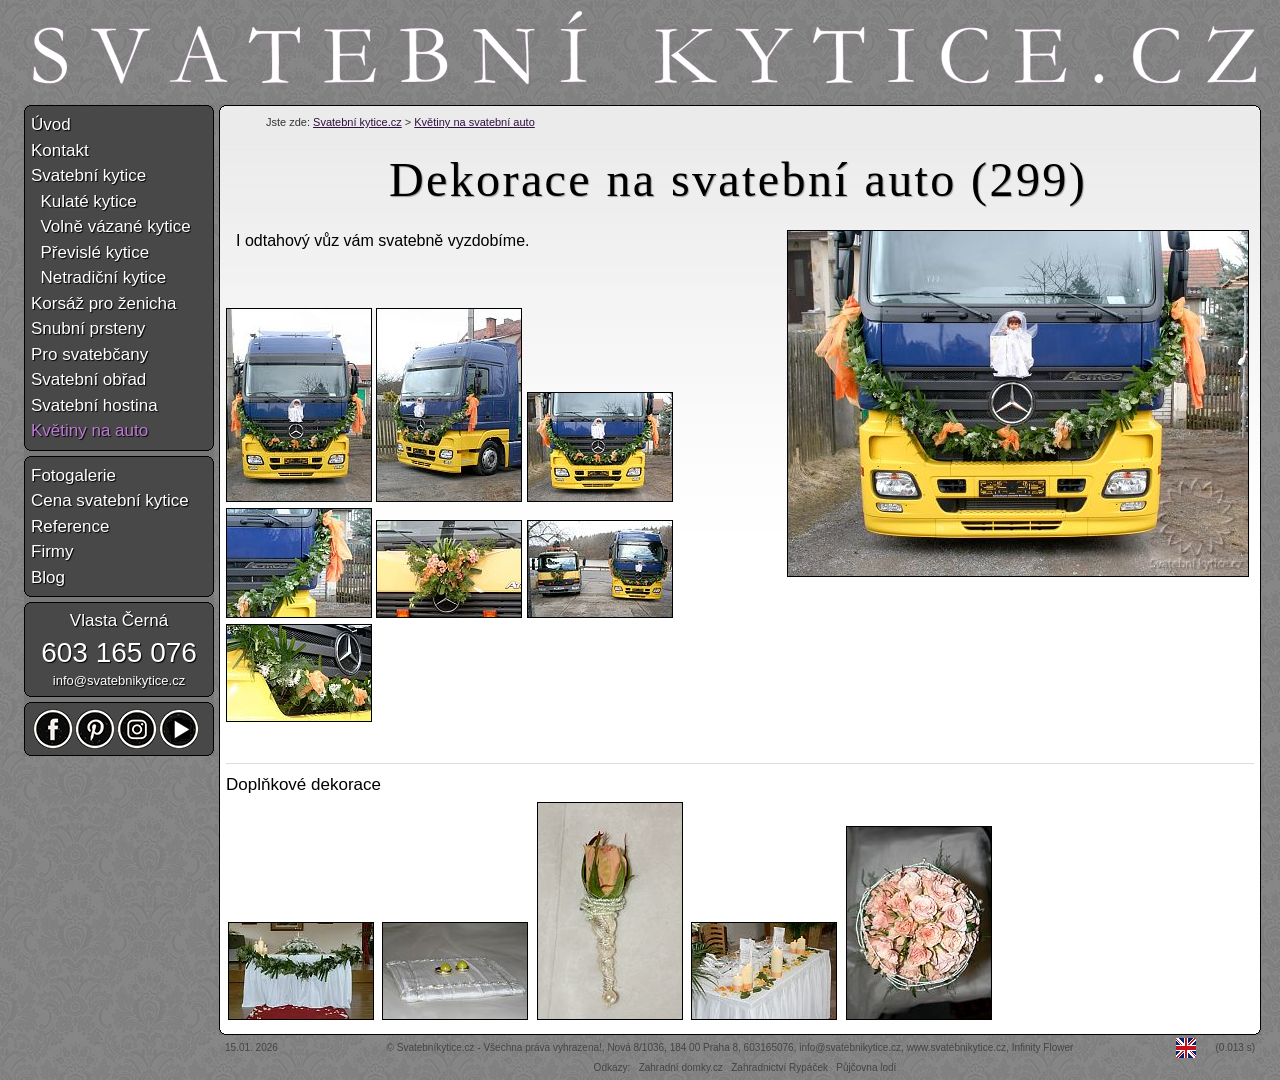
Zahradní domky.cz (681, 1067)
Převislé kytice (90, 252)
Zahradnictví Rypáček (779, 1067)
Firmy (52, 551)
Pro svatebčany (89, 354)
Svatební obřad (88, 379)
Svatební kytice (88, 175)
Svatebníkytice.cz (436, 1047)
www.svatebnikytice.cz (956, 1047)
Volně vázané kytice (111, 226)
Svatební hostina (94, 405)
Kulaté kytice (84, 201)
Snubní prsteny (88, 328)
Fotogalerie (73, 475)
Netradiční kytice (98, 277)
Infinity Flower (1043, 1047)
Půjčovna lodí (866, 1067)
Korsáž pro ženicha (104, 303)
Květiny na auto (89, 430)
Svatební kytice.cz (357, 122)
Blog (48, 577)
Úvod (51, 124)
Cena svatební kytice (110, 500)
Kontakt (60, 150)
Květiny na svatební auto (474, 122)
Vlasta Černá (119, 620)
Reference (70, 526)
